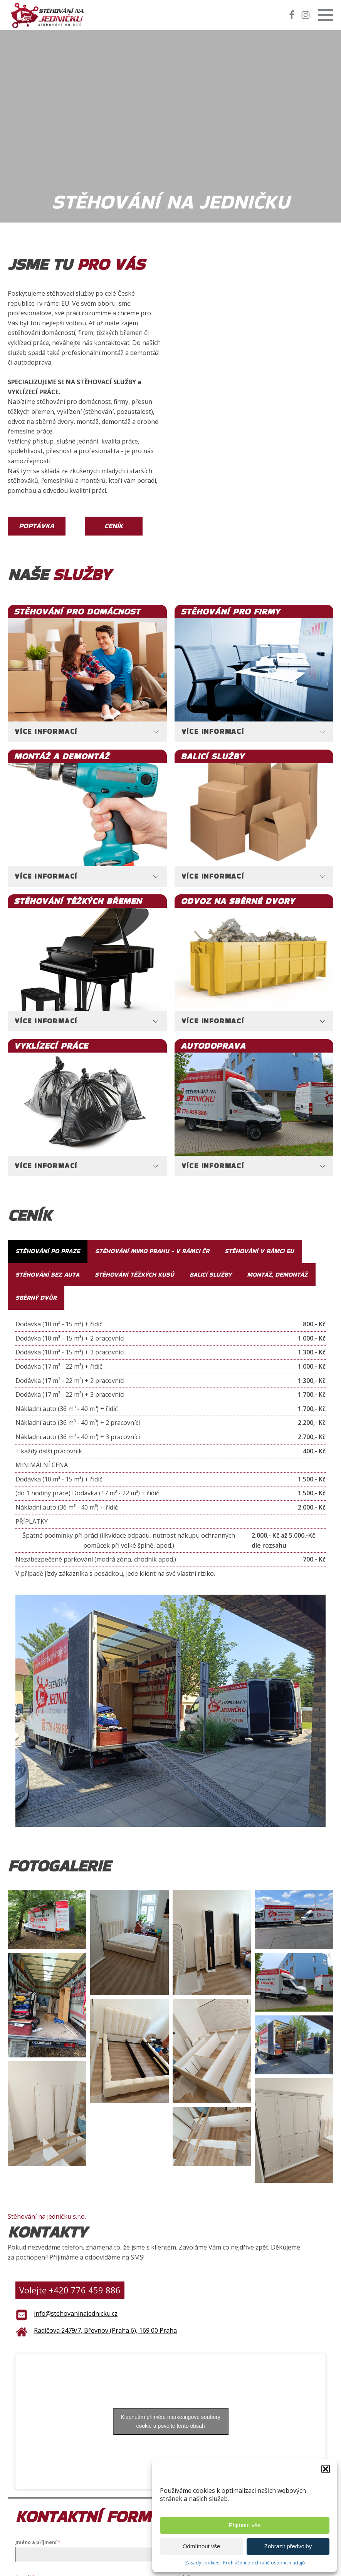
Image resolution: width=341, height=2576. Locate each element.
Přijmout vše (245, 2525)
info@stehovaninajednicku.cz (76, 2313)
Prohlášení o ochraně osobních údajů (264, 2562)
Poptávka (36, 526)
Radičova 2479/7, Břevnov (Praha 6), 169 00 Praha (105, 2330)
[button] (325, 2469)
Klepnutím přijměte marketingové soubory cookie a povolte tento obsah (170, 2421)
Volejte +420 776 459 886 (70, 2290)
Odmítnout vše (201, 2546)
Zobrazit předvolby (288, 2546)
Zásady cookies (202, 2562)
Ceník (113, 526)
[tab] (87, 731)
